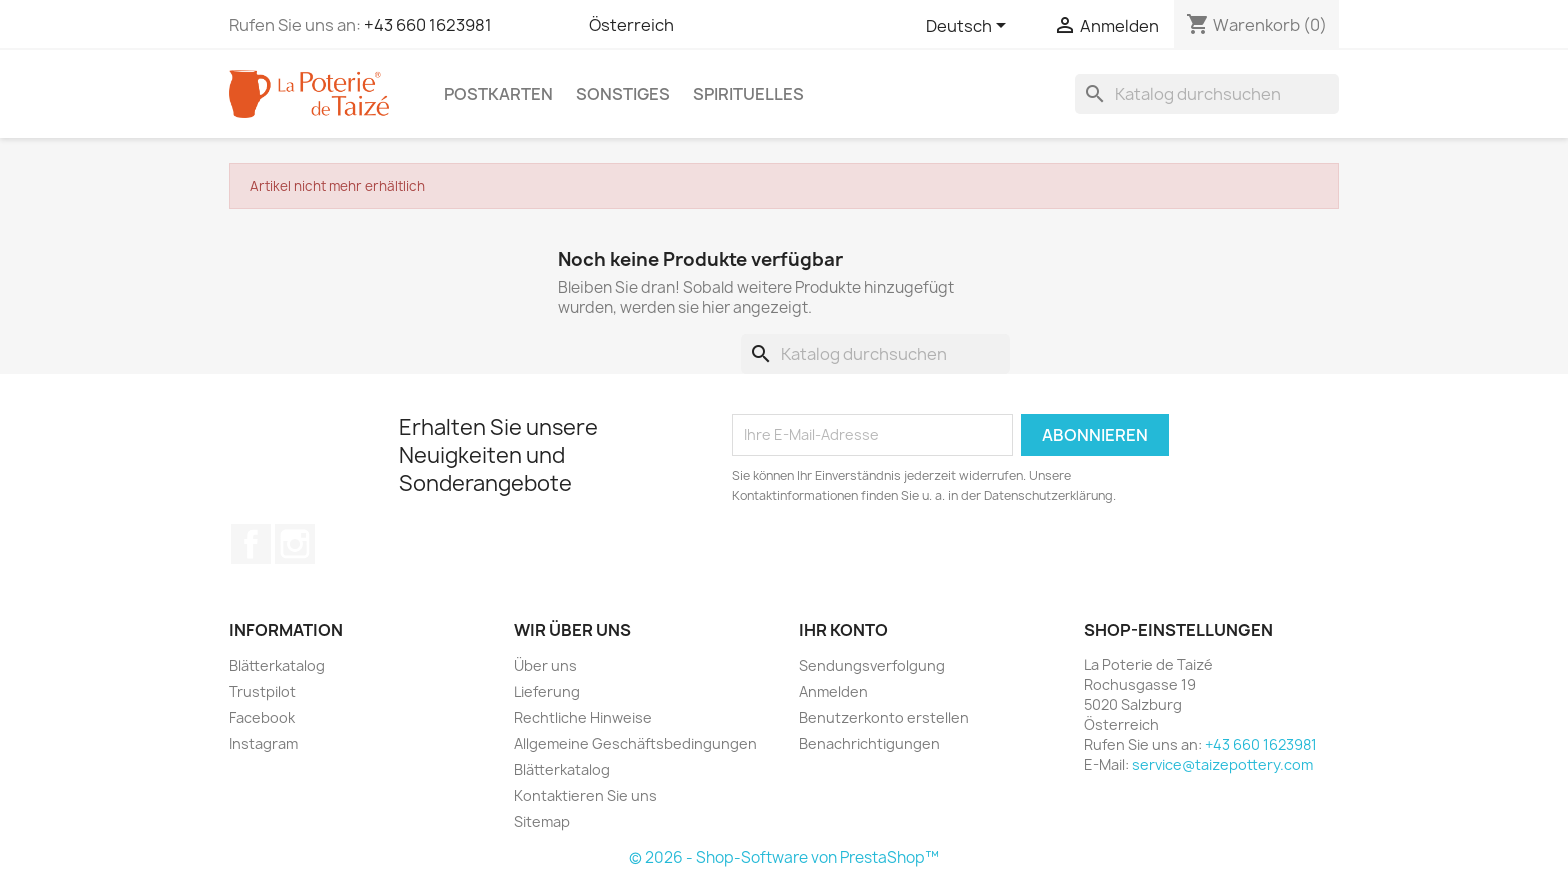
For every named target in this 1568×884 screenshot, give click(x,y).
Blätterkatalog (277, 665)
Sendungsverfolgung (872, 665)
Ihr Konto (843, 630)
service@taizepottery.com (1222, 764)
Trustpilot (262, 691)
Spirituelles (748, 94)
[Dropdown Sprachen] (969, 27)
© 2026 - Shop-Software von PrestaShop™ (784, 857)
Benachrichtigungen (869, 743)
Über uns (545, 665)
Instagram (295, 544)
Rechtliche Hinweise (583, 717)
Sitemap (542, 821)
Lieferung (547, 691)
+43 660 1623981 (428, 25)
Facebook (251, 544)
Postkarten (498, 94)
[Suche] (1207, 94)
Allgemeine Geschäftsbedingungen (635, 743)
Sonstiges (623, 94)
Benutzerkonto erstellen (884, 717)
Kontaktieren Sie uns (585, 795)
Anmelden (833, 691)
